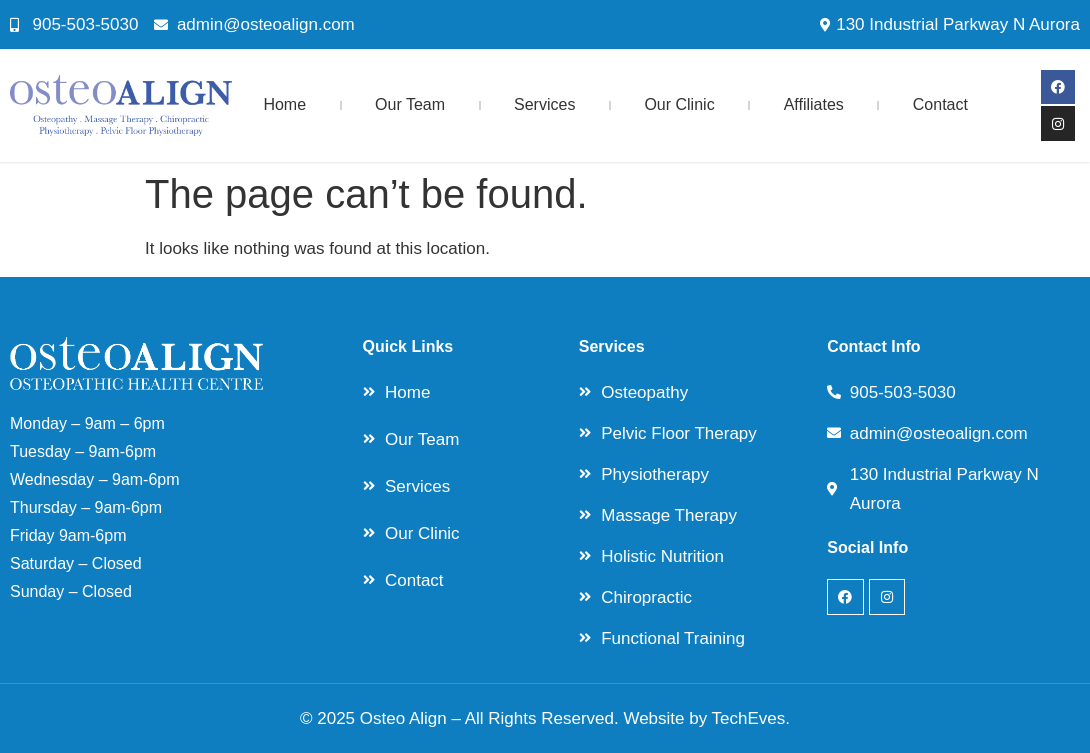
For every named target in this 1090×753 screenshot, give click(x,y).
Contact (940, 104)
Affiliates (814, 104)
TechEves (749, 718)
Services (544, 104)
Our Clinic (679, 104)
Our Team (410, 104)
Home (284, 104)
